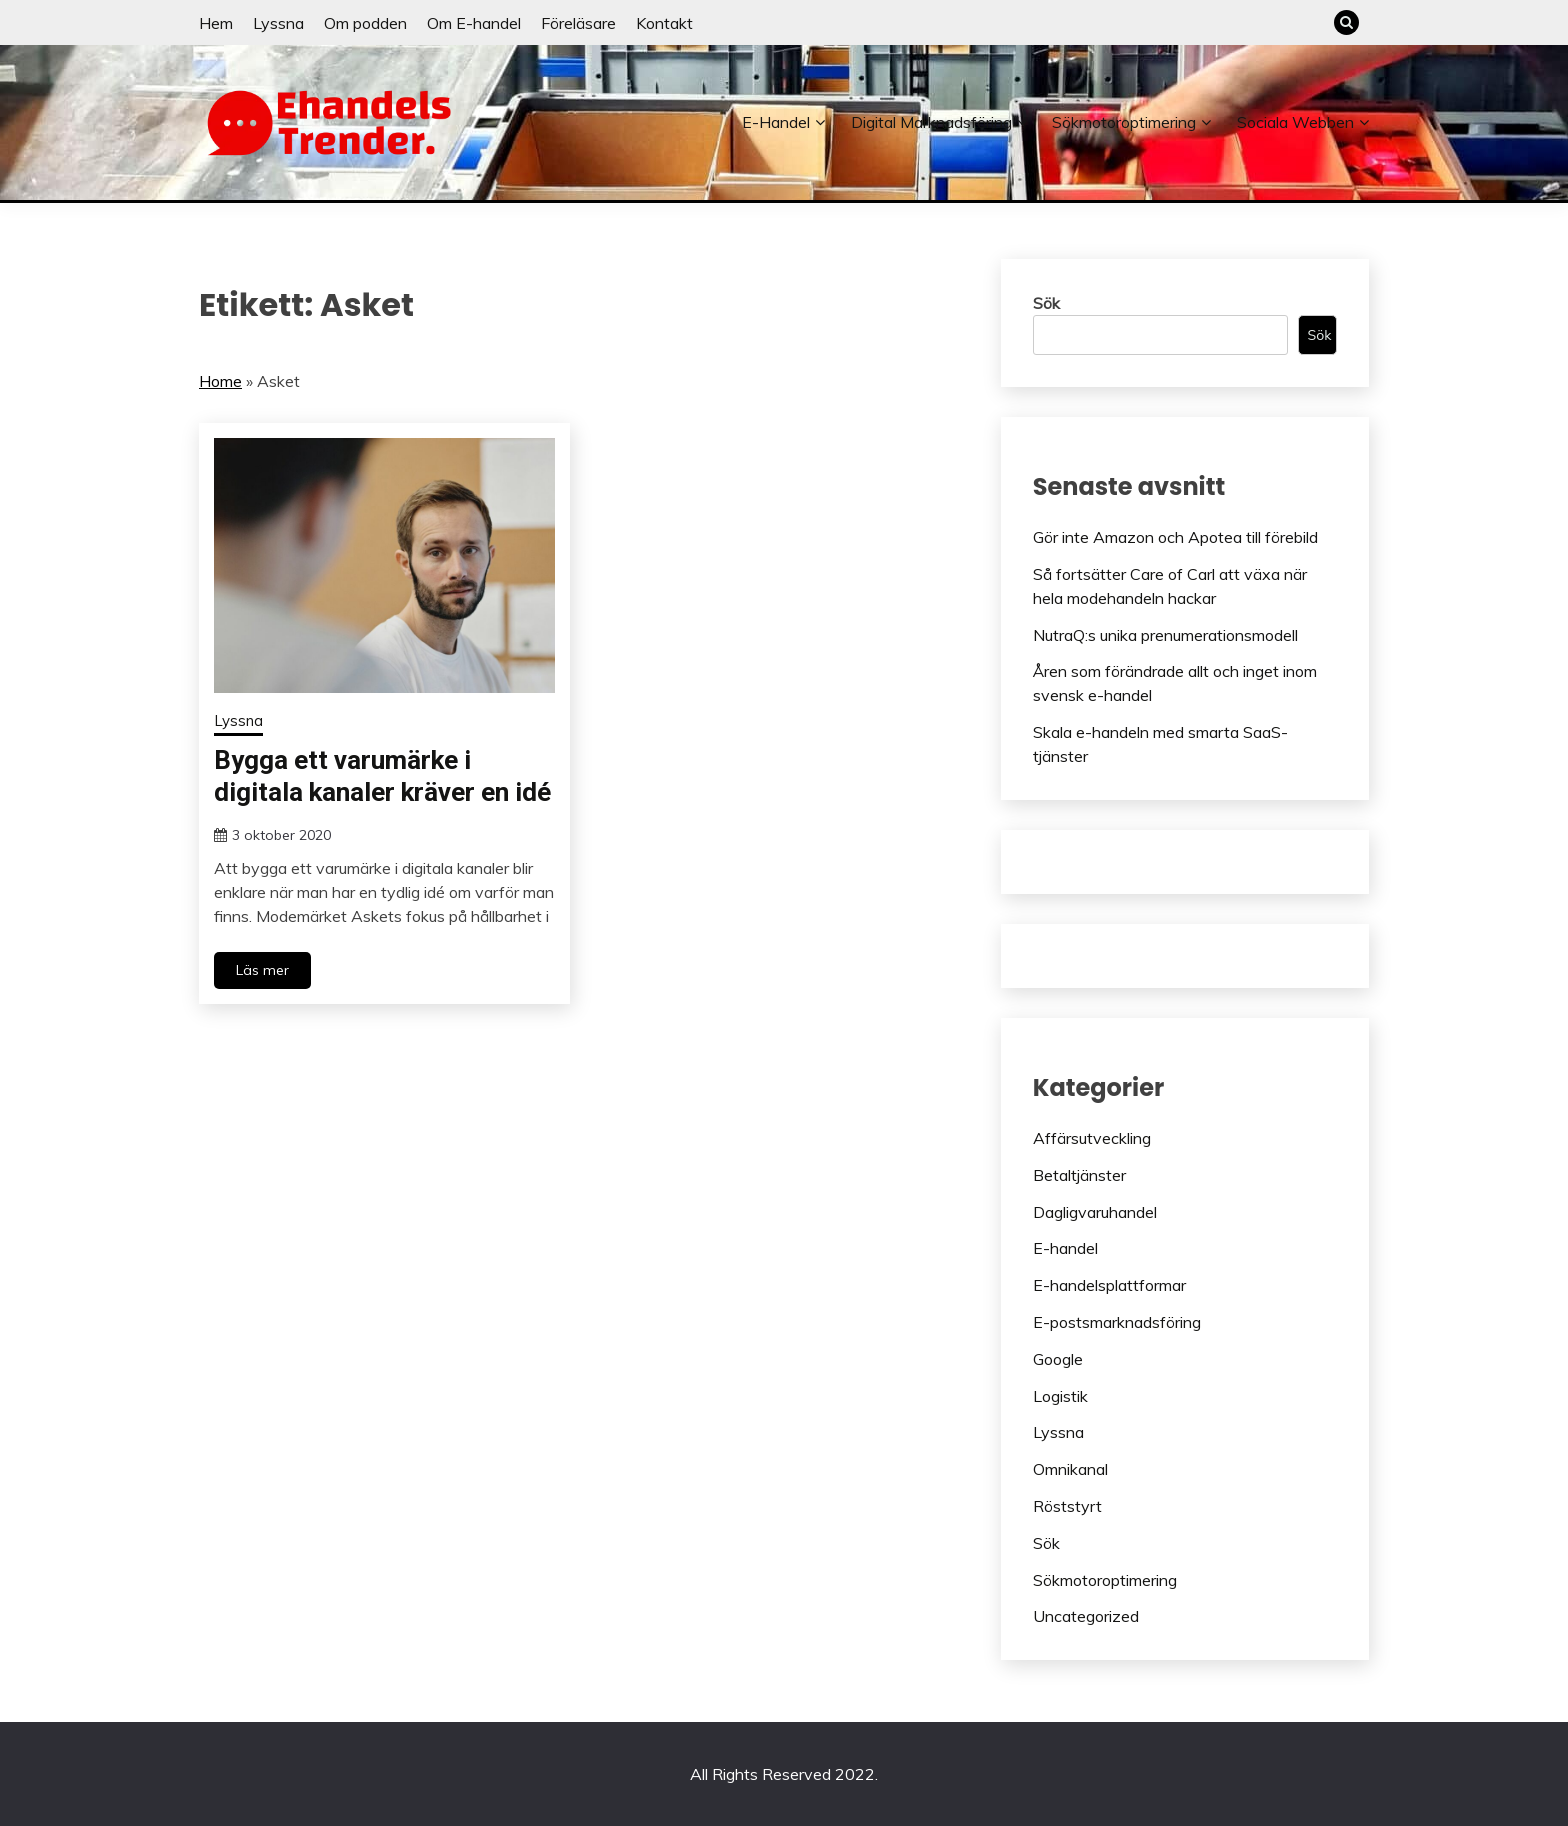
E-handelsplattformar (1109, 1285)
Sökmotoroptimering (1124, 122)
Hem (216, 23)
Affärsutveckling (1092, 1138)
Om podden (365, 23)
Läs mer (262, 970)
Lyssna (278, 23)
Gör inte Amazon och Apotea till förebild (1175, 537)
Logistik (1060, 1396)
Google (1058, 1359)
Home (220, 381)
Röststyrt (1067, 1506)
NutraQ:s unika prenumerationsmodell (1165, 635)
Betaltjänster (1079, 1175)
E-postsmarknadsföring (1117, 1322)
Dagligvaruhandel (1095, 1212)
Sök (1046, 303)
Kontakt (664, 23)
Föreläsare (578, 23)
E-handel (776, 122)
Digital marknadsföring (931, 122)
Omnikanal (1070, 1469)
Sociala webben (1295, 122)
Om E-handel (474, 23)
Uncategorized (1086, 1616)
